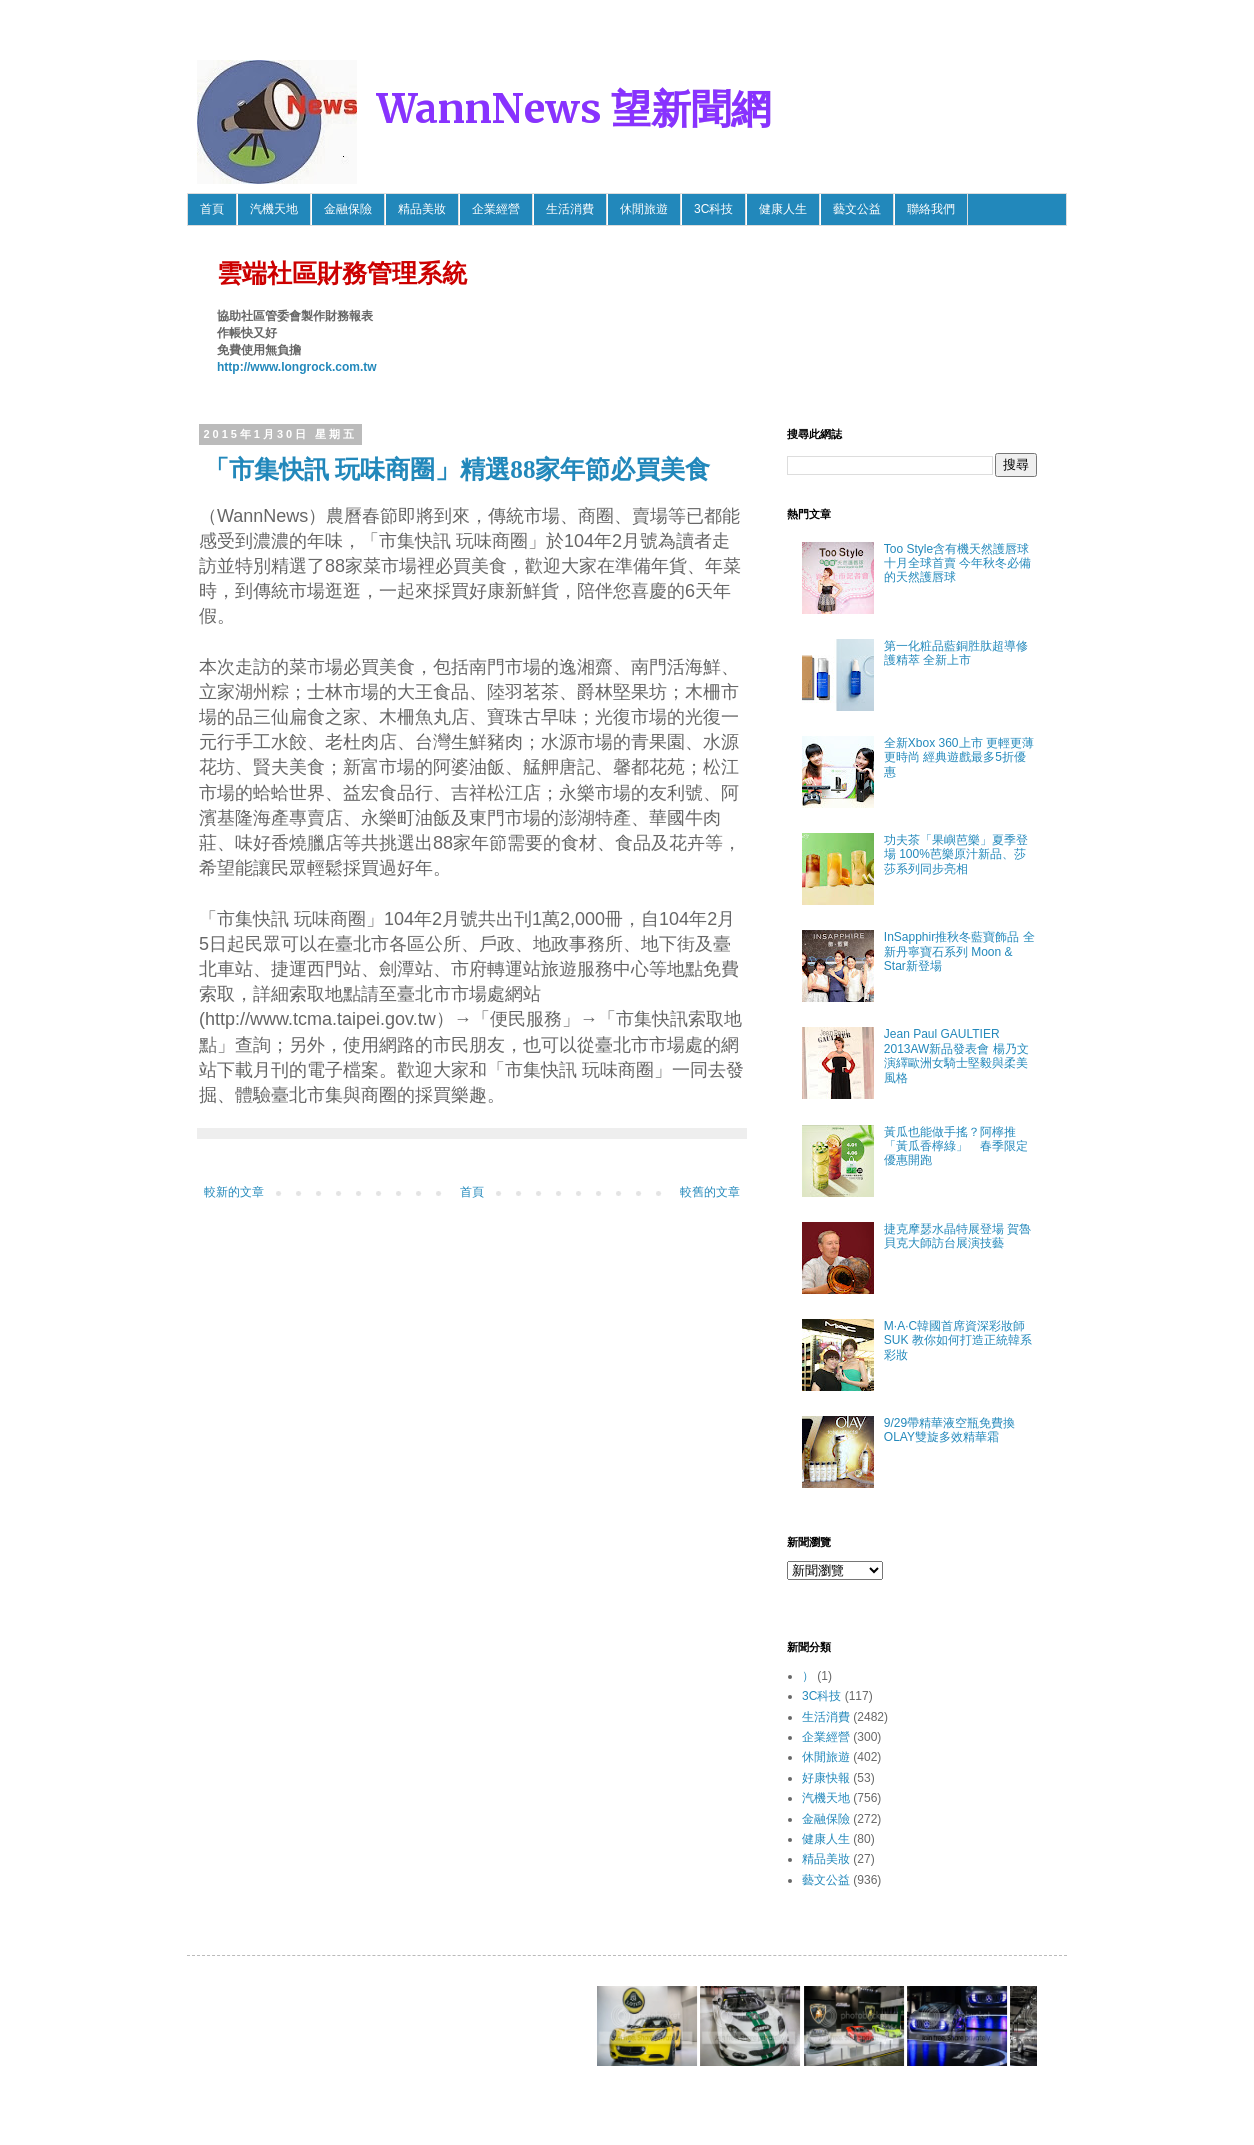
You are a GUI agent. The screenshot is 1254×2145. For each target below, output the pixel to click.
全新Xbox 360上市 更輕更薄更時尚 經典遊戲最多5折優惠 (959, 757)
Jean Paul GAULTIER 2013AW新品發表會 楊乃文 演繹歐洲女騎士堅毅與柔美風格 (956, 1055)
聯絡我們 (931, 209)
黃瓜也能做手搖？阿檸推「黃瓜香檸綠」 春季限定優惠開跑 (956, 1146)
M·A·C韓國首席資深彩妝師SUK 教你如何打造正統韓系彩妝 (958, 1340)
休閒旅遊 (644, 209)
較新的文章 (234, 1192)
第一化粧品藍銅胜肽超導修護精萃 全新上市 (956, 653)
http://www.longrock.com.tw (297, 367)
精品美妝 (422, 209)
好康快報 (826, 1778)
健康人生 (783, 209)
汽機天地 (274, 209)
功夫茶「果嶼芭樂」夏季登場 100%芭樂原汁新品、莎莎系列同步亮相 (956, 854)
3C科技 (713, 209)
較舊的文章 (710, 1192)
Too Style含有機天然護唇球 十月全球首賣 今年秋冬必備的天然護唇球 (957, 563)
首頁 (212, 209)
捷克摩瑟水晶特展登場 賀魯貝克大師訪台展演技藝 (957, 1236)
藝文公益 (857, 209)
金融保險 (348, 209)
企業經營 (496, 209)
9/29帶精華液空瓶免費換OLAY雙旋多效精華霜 (949, 1430)
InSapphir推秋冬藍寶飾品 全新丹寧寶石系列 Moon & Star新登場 (959, 951)
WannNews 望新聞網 (574, 109)
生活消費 (570, 209)
